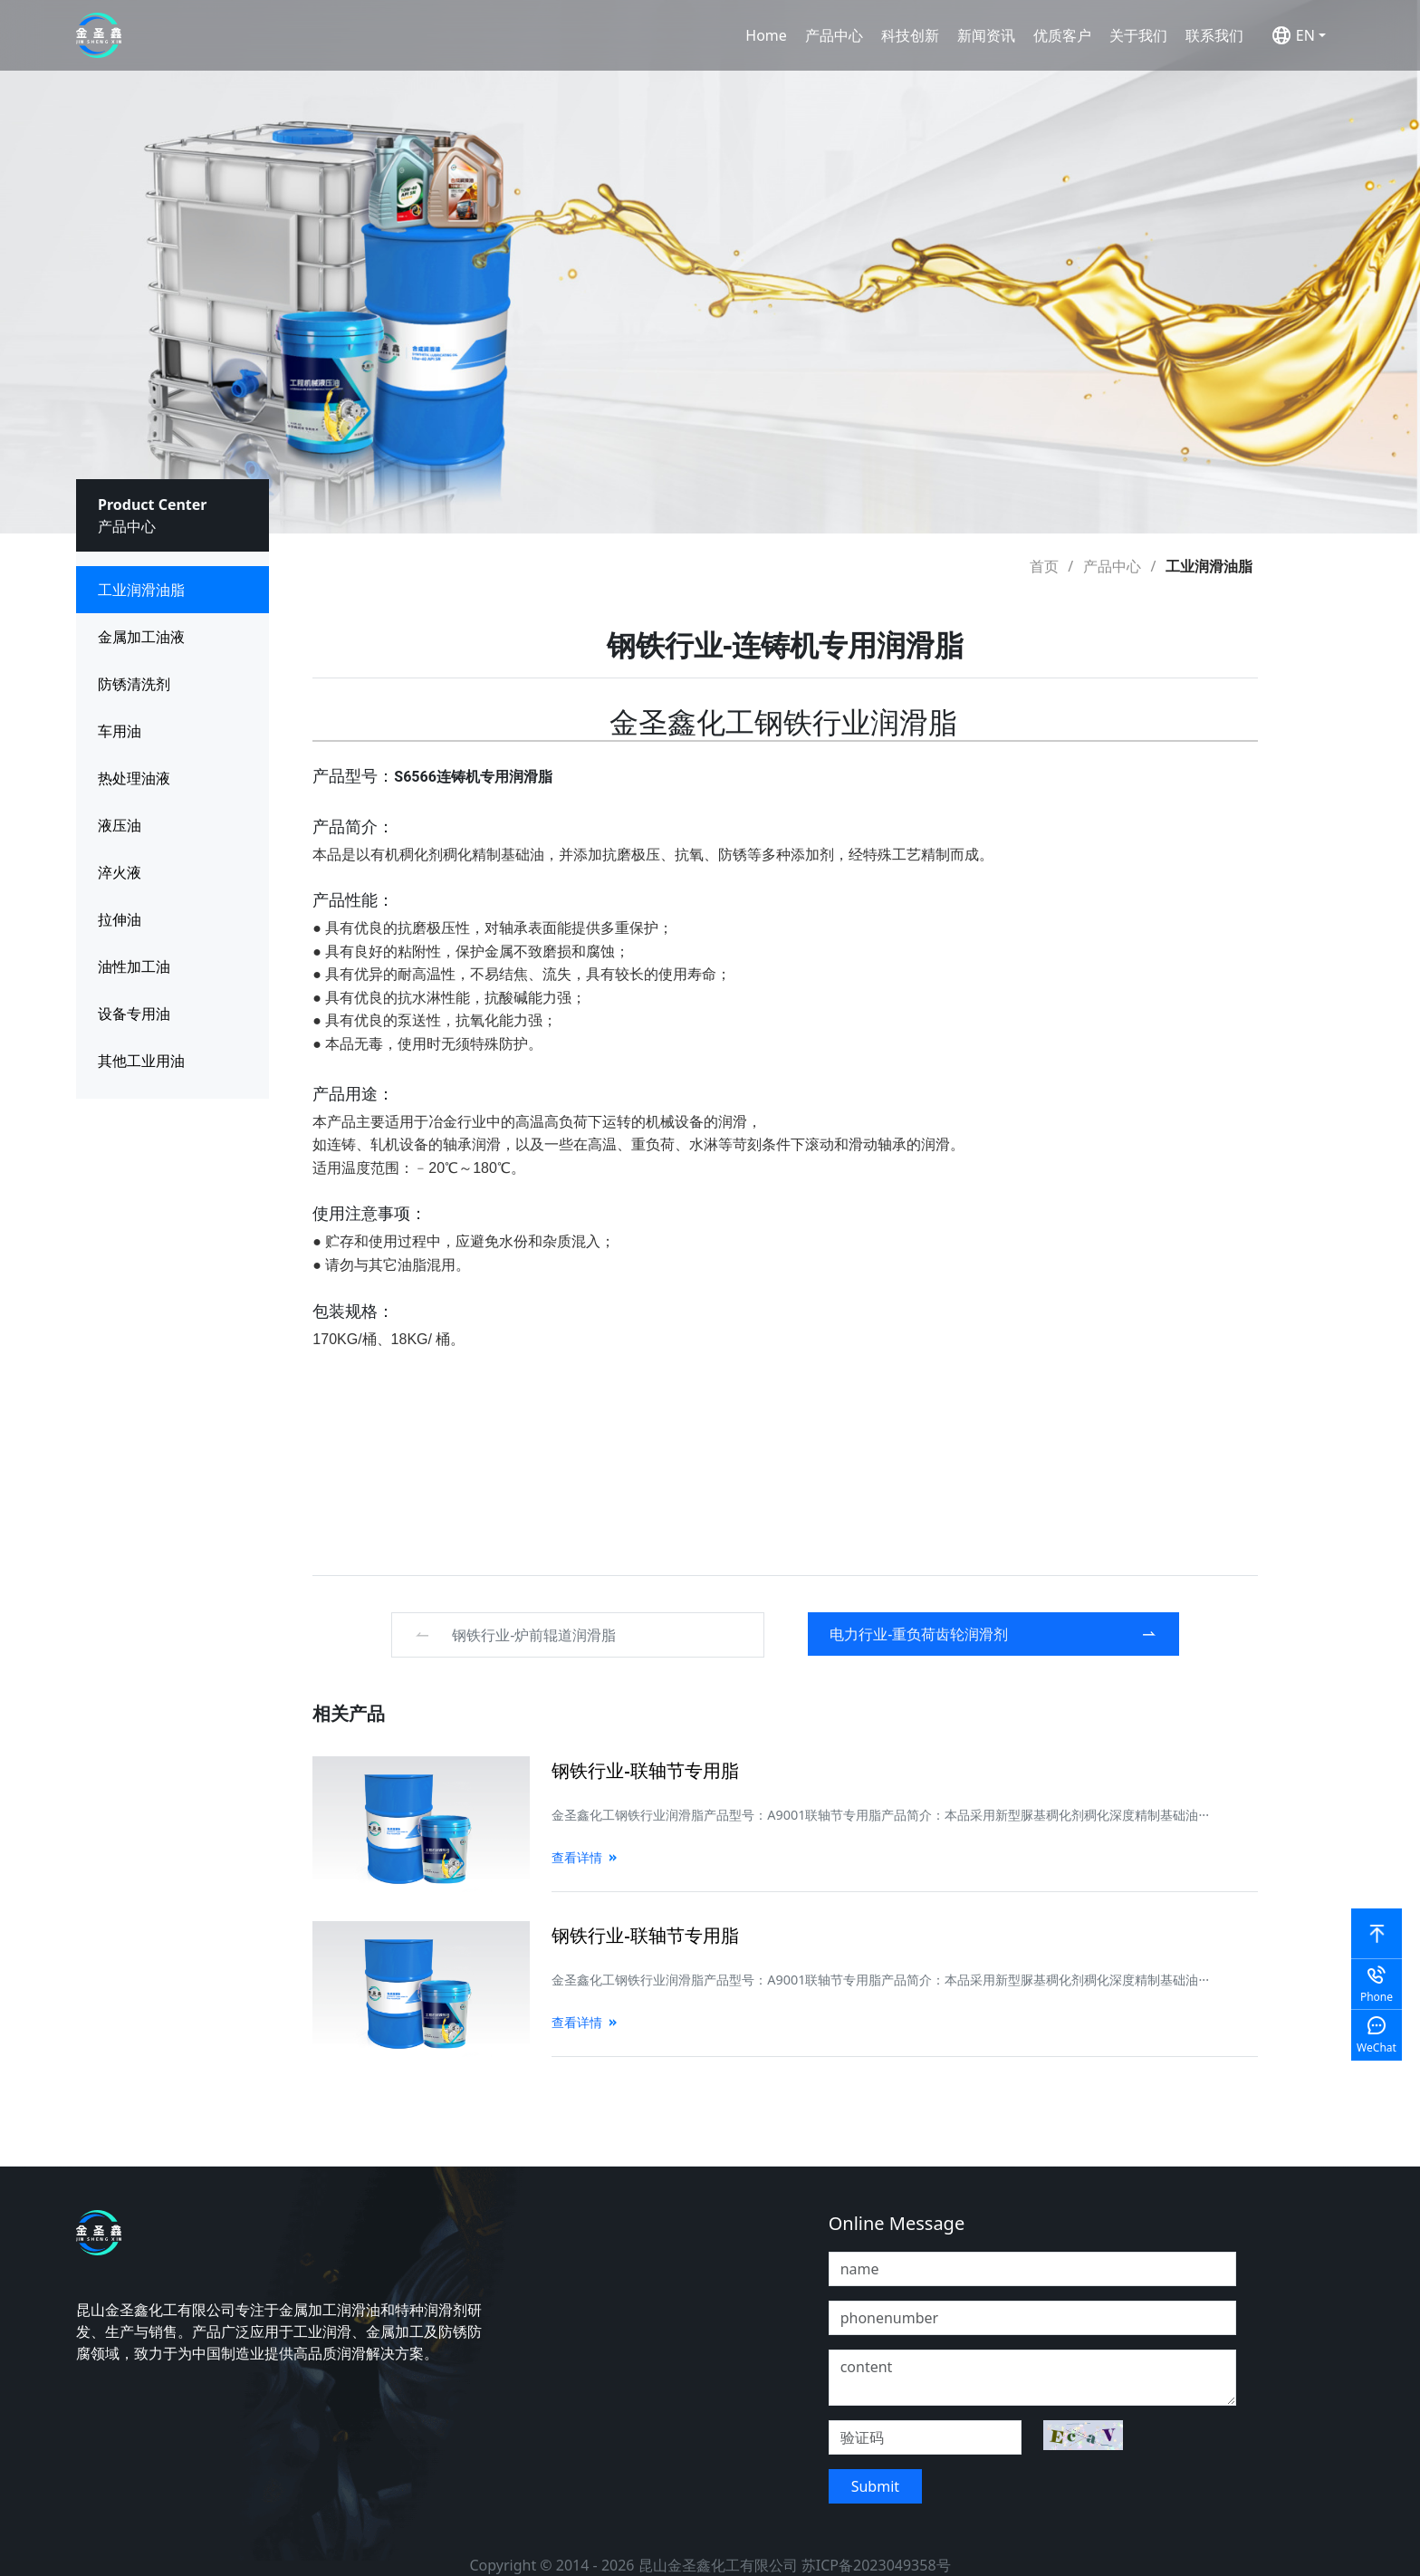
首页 (1044, 566)
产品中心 (834, 35)
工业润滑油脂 (141, 590)
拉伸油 (119, 919)
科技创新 (910, 35)
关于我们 (1138, 35)
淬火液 (119, 872)
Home (766, 35)
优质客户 (1062, 35)
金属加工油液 (141, 637)
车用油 (119, 731)
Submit (875, 2486)
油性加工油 (134, 966)
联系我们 (1214, 35)
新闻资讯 (986, 35)
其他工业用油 (141, 1061)
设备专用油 (134, 1014)
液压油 (119, 825)
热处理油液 (134, 778)
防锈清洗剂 (134, 684)
